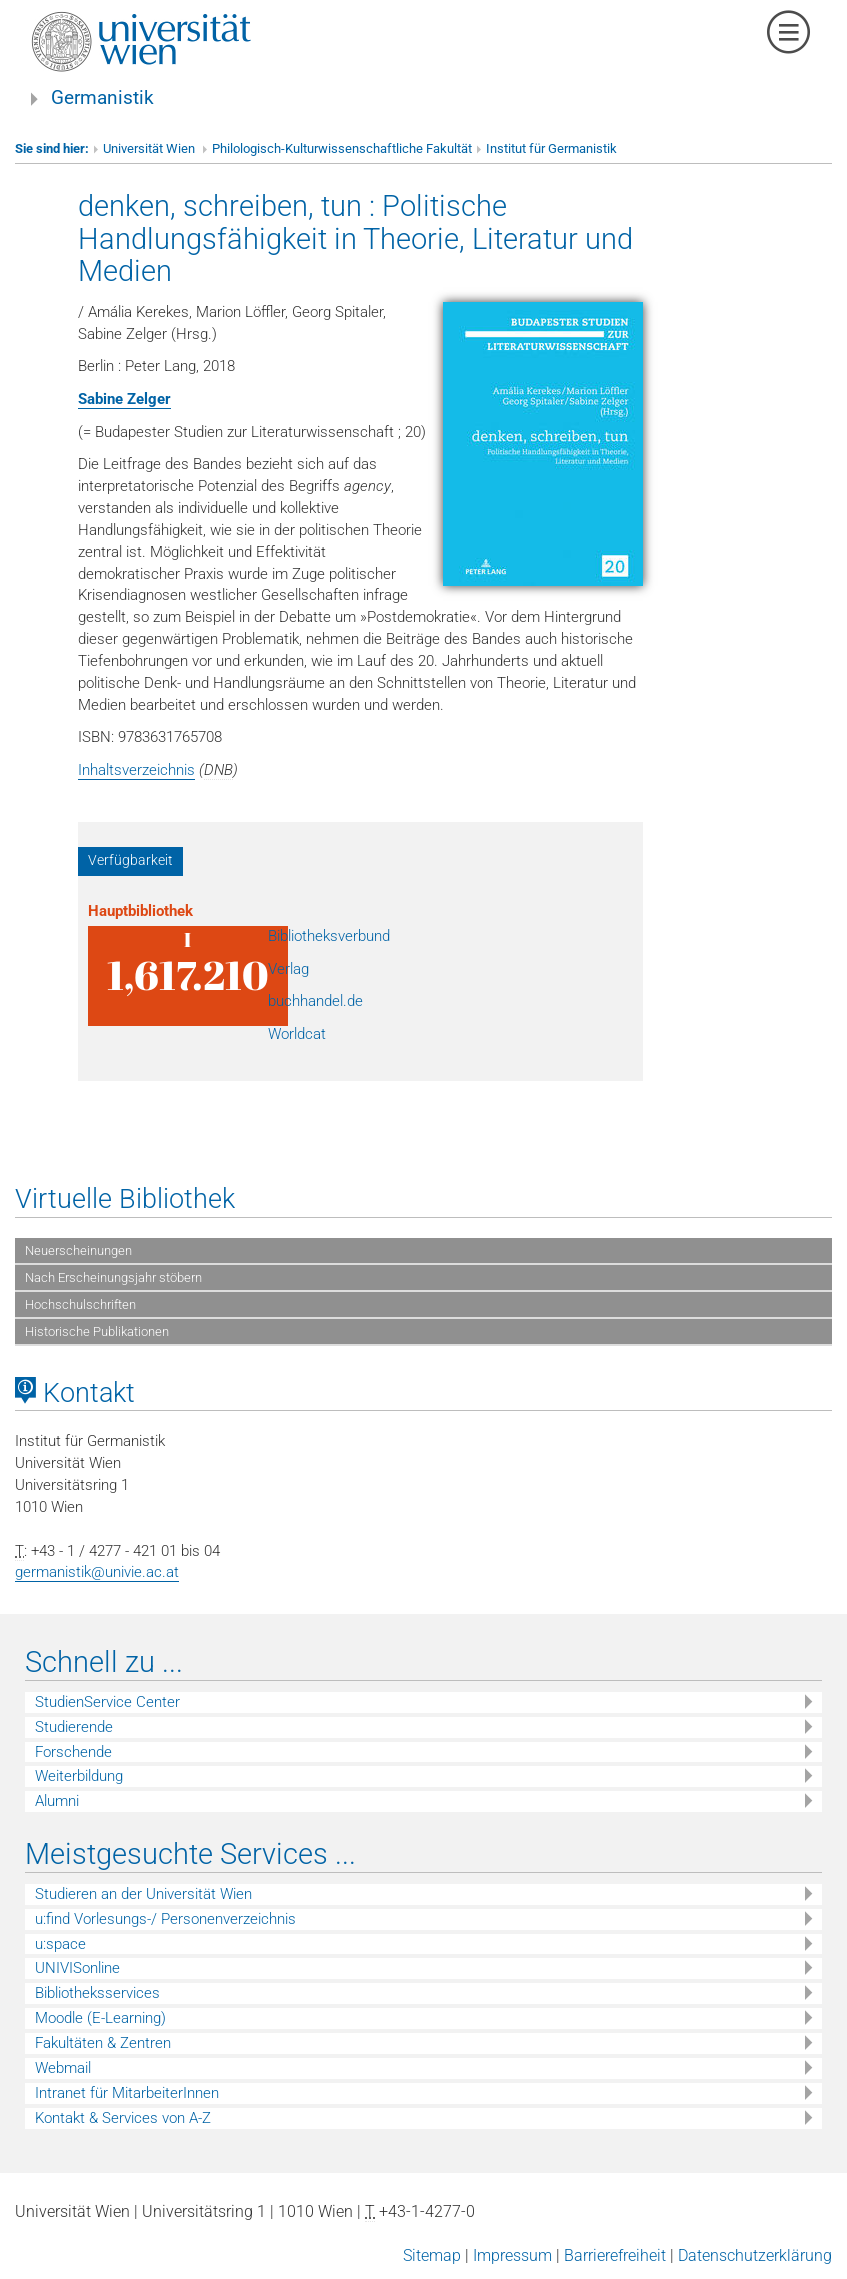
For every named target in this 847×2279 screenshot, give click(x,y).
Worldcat (297, 1034)
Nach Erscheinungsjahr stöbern (113, 1277)
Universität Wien (150, 148)
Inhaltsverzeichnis (136, 770)
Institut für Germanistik (551, 148)
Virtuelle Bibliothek (125, 1199)
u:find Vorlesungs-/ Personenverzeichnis (165, 1919)
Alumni (57, 1801)
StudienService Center (107, 1702)
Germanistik (102, 98)
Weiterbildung (79, 1776)
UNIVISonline (77, 1968)
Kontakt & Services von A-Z (123, 2118)
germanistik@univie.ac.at (97, 1572)
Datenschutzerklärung (755, 2255)
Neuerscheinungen (78, 1250)
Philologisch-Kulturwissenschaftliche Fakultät (342, 148)
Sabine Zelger (124, 399)
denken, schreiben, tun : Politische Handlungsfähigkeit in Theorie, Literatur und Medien (355, 238)
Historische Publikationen (97, 1331)
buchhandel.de (315, 1001)
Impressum (512, 2255)
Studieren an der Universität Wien (143, 1894)
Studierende (74, 1727)
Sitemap (432, 2255)
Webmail (63, 2068)
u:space (60, 1944)
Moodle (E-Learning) (100, 2018)
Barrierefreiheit (615, 2255)
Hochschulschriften (80, 1304)
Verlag (288, 969)
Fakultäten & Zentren (103, 2043)
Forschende (73, 1752)
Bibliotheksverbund (329, 936)
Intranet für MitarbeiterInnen (127, 2093)
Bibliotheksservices (97, 1993)
